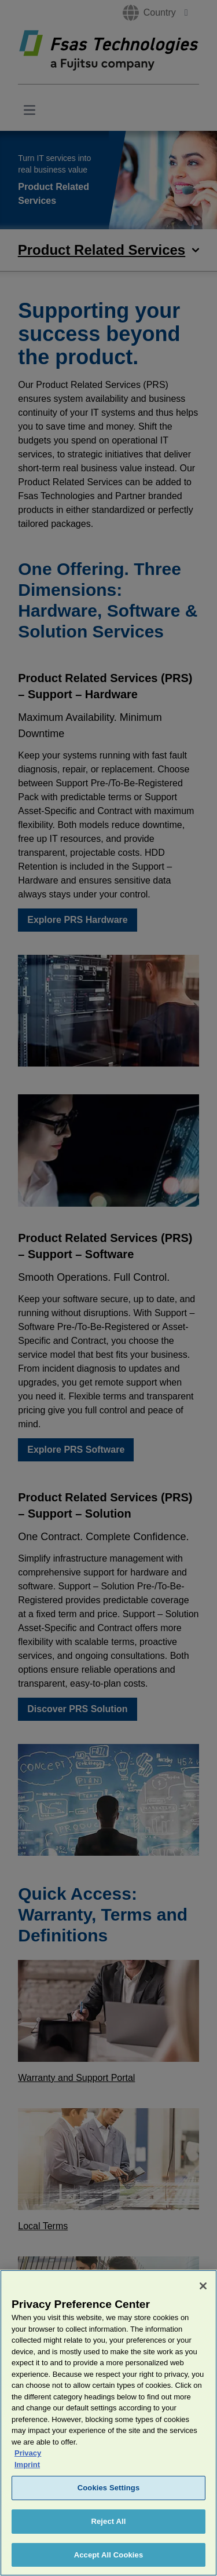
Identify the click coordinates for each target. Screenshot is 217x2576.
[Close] (203, 2296)
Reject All (108, 2531)
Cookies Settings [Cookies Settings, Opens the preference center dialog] (109, 2498)
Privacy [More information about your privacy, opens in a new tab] (27, 2463)
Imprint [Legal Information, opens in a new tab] (27, 2475)
